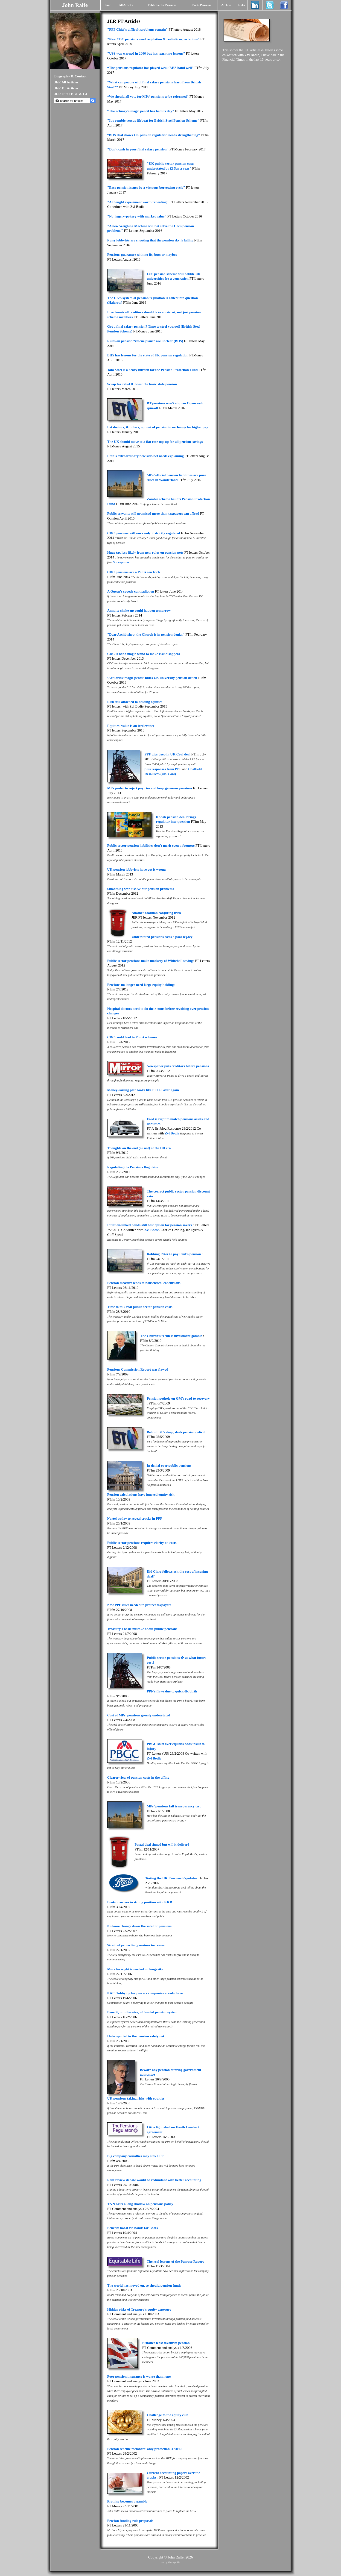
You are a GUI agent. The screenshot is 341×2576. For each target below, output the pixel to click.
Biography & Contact (70, 76)
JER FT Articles (66, 88)
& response (121, 562)
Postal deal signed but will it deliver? (162, 1844)
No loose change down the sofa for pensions (139, 1926)
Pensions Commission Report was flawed (137, 1369)
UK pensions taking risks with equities (136, 2098)
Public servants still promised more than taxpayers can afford (153, 513)
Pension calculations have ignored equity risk (141, 1494)
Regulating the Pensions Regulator (133, 1167)
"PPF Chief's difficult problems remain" (137, 29)
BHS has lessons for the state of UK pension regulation (148, 355)
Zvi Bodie (172, 1133)
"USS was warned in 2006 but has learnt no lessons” (146, 53)
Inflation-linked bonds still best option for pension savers (149, 1225)
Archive (226, 5)
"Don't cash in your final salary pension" (138, 149)
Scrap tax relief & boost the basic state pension (142, 384)
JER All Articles (66, 82)
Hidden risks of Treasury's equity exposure (139, 2309)
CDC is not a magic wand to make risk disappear (144, 654)
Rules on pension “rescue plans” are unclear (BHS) (145, 341)
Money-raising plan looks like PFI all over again (143, 1090)
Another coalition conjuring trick (156, 913)
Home (107, 5)
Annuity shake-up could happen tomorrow (139, 610)
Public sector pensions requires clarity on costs (142, 1543)
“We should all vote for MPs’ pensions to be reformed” (148, 96)
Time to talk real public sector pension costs (139, 1307)
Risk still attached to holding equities (134, 702)
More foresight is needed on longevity (135, 1969)
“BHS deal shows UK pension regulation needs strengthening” (153, 135)
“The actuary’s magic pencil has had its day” (140, 111)
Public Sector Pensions (162, 5)
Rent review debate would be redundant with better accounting (154, 2180)
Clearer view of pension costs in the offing (138, 1777)
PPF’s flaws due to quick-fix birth (172, 1691)
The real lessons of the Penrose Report (176, 2261)
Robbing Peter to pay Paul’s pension (174, 1254)
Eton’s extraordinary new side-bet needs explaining (145, 456)
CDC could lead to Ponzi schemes (132, 1037)
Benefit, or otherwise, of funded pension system (142, 2012)
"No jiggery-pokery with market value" (136, 216)
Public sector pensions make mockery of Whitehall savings (150, 961)
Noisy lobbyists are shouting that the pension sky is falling (150, 240)
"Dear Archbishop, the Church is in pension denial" (146, 634)
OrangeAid (174, 2562)
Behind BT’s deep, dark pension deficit (176, 1432)
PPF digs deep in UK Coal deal (167, 754)
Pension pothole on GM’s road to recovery (178, 1398)
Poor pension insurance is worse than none (139, 2376)
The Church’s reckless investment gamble (171, 1336)
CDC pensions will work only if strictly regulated (143, 533)
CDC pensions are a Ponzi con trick (133, 572)
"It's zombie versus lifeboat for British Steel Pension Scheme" (153, 120)
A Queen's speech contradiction (130, 591)
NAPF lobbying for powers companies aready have (145, 1993)
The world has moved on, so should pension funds (144, 2285)
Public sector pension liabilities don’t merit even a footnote (151, 845)
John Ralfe (75, 5)
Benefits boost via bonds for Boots (132, 2228)
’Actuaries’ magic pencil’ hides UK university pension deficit (152, 678)
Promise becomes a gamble (127, 2501)
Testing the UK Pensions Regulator (171, 1878)
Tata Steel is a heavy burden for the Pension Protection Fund (152, 370)
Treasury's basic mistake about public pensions (142, 1629)
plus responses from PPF (163, 769)
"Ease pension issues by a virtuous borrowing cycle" (146, 187)
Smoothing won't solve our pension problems (140, 889)
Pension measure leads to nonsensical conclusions (144, 1283)
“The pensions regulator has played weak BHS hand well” (150, 68)
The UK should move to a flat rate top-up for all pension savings (155, 442)
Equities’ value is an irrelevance (130, 726)
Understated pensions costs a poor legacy (162, 937)
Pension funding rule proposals (130, 2521)
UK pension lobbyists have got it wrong (136, 869)
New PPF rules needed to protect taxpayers (139, 1605)
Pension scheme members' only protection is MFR (144, 2449)
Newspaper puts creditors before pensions (178, 1066)
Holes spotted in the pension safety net (135, 2036)
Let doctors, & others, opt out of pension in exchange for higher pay (157, 427)
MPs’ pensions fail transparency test (174, 1806)
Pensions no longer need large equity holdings (141, 985)
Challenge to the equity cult (167, 2415)
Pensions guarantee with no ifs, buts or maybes (142, 254)
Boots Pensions (201, 5)
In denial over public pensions (169, 1465)
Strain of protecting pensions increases (136, 1945)
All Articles (126, 5)
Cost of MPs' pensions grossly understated (138, 1715)
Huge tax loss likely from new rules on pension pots (145, 552)
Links (241, 5)
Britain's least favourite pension (166, 2343)
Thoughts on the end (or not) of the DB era (139, 1148)
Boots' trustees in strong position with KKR (139, 1902)
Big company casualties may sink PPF (135, 2156)
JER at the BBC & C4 (70, 94)
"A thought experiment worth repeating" (138, 202)
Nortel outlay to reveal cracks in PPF (134, 1518)
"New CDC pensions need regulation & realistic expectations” (153, 39)
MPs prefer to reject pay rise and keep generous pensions (149, 788)
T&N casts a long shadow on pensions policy (140, 2204)
